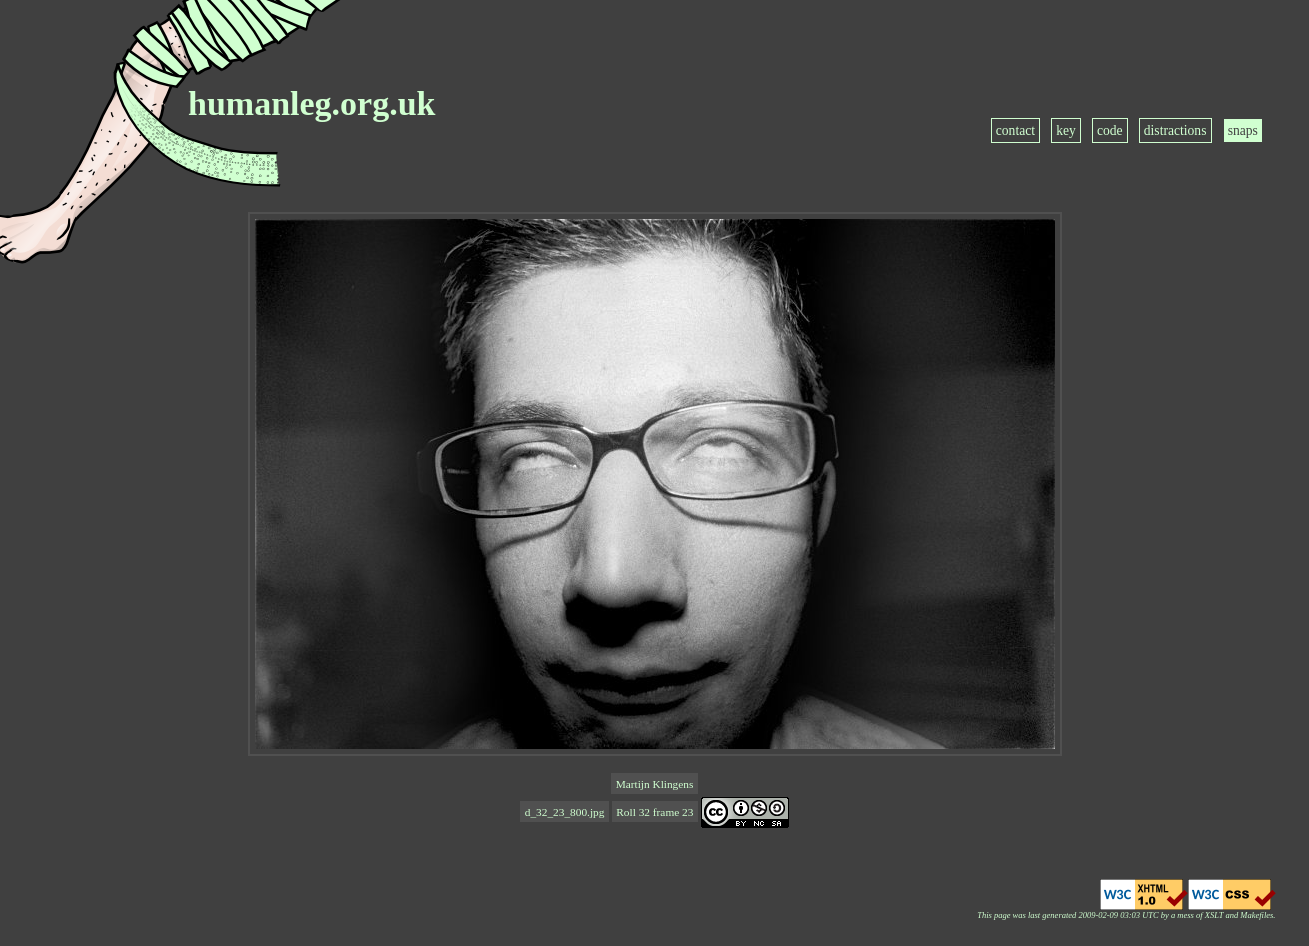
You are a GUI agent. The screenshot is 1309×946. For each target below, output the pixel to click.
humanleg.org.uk (312, 103)
